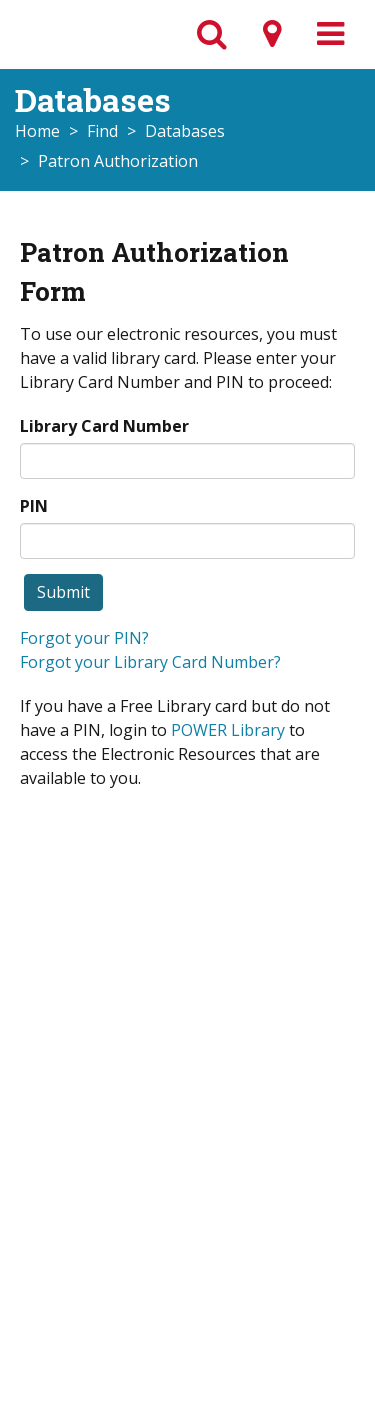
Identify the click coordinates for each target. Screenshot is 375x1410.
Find (102, 131)
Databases (185, 131)
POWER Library (228, 730)
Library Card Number (104, 426)
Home (37, 131)
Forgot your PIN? (84, 638)
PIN (34, 506)
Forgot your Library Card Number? (150, 662)
